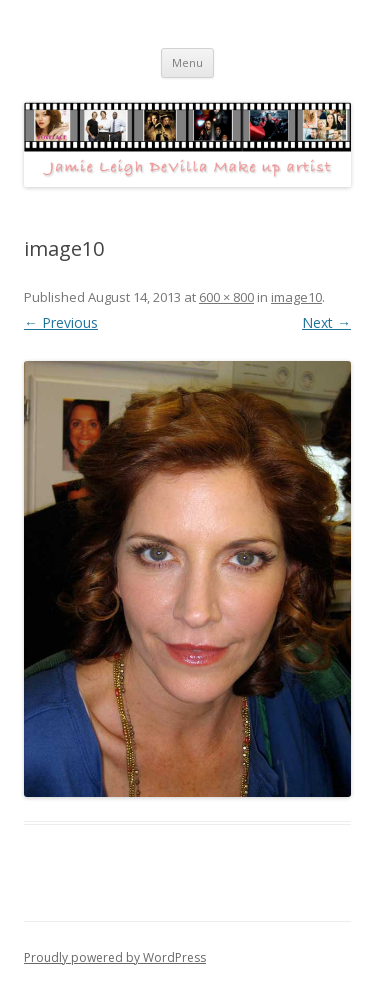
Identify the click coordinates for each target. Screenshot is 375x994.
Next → (326, 322)
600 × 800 (226, 297)
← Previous (61, 322)
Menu (187, 62)
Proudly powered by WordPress (115, 957)
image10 (296, 297)
